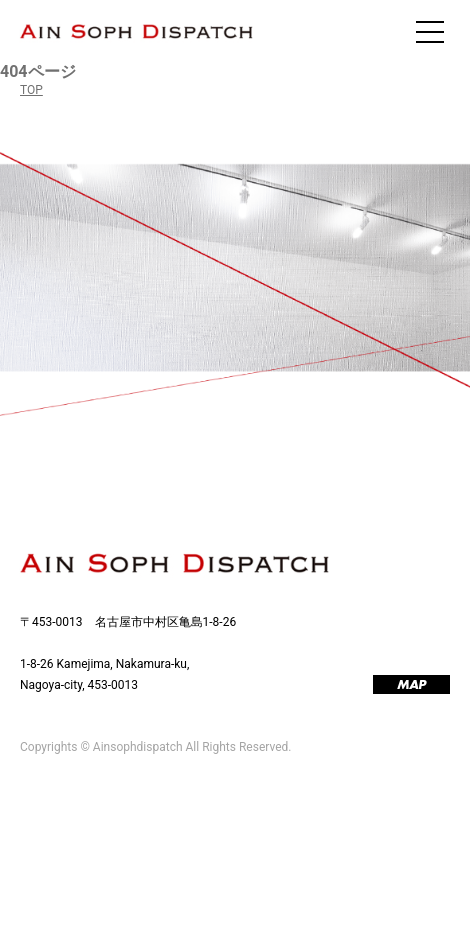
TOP (31, 90)
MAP (411, 685)
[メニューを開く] (430, 32)
